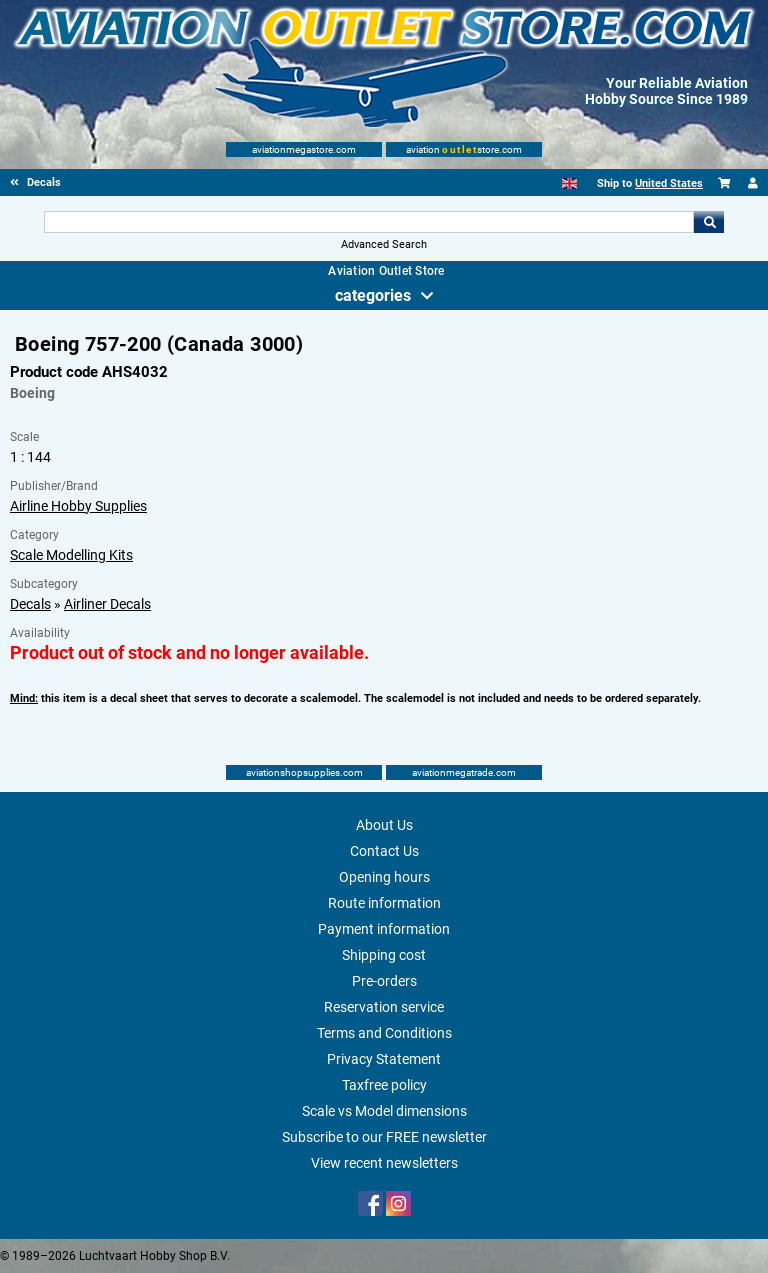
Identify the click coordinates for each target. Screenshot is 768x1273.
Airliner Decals (107, 604)
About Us (384, 825)
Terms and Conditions (384, 1033)
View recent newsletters (384, 1163)
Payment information (384, 929)
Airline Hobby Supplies (78, 506)
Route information (384, 903)
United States (669, 183)
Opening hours (384, 877)
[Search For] (368, 222)
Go (709, 222)
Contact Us (384, 851)
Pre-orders (384, 981)
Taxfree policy (384, 1085)
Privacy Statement (384, 1059)
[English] (569, 183)
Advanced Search (384, 244)
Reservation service (384, 1007)
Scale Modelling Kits (71, 555)
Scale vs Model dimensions (384, 1111)
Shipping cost (384, 955)
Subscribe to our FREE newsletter (384, 1137)
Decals (30, 604)
